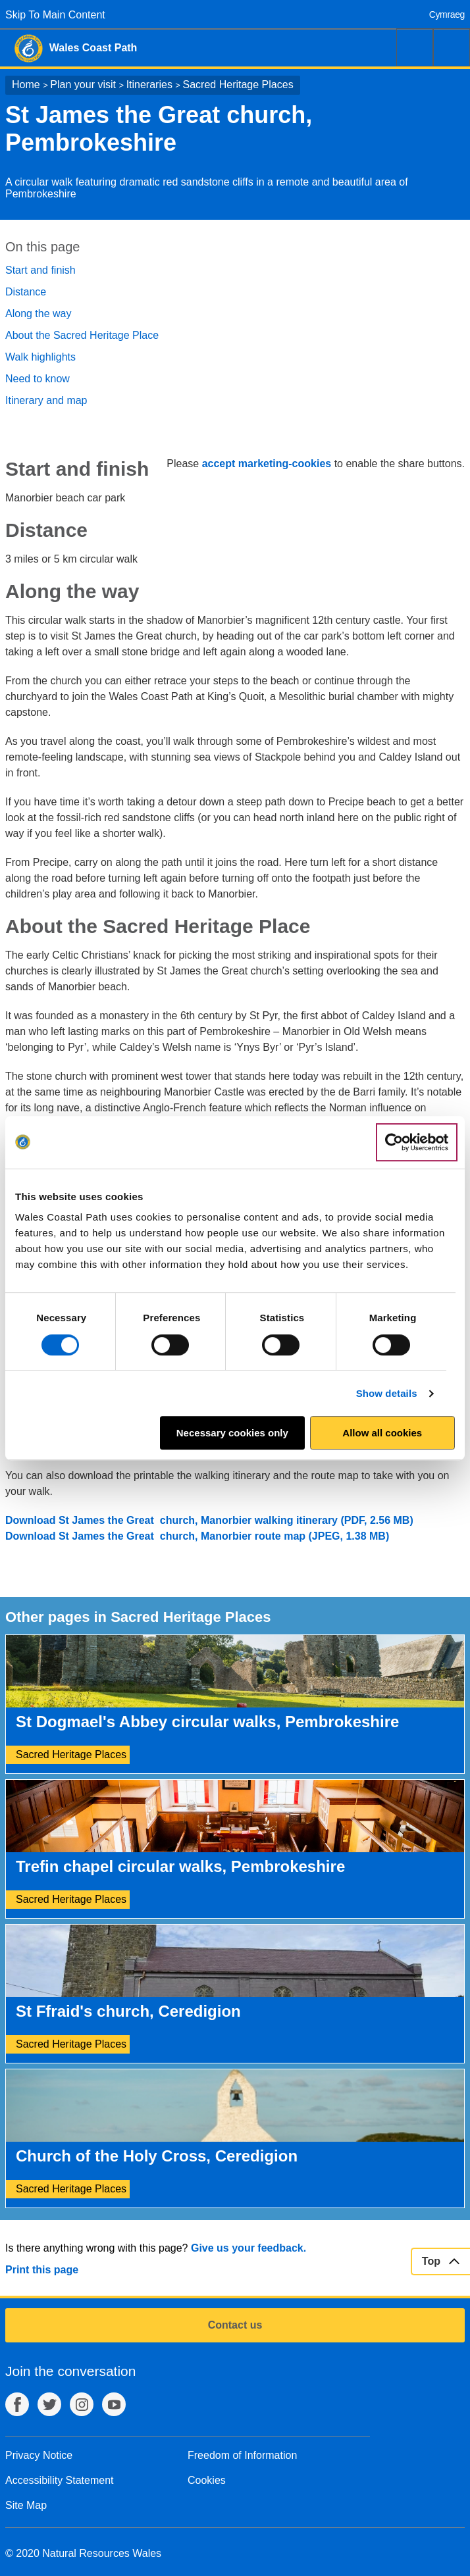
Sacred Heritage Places (238, 84)
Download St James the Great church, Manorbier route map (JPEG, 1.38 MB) (197, 1536)
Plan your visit (83, 84)
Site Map (26, 2505)
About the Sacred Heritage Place (82, 335)
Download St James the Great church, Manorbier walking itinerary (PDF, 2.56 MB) (209, 1520)
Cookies (207, 2480)
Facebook (17, 2404)
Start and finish (40, 270)
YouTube (114, 2404)
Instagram (81, 2404)
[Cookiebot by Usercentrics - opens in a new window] (417, 1142)
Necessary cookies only (232, 1432)
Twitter (49, 2404)
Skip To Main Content (55, 14)
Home (26, 84)
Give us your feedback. (248, 2248)
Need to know (37, 378)
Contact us (235, 2325)
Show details (386, 1393)
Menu (451, 47)
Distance (25, 291)
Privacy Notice (38, 2455)
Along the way (38, 313)
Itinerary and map (46, 400)
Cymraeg (447, 14)
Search (414, 47)
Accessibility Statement (59, 2480)
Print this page (41, 2269)
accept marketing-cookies (267, 463)
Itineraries (149, 84)
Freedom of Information (242, 2455)
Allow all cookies (382, 1432)
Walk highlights (40, 357)
